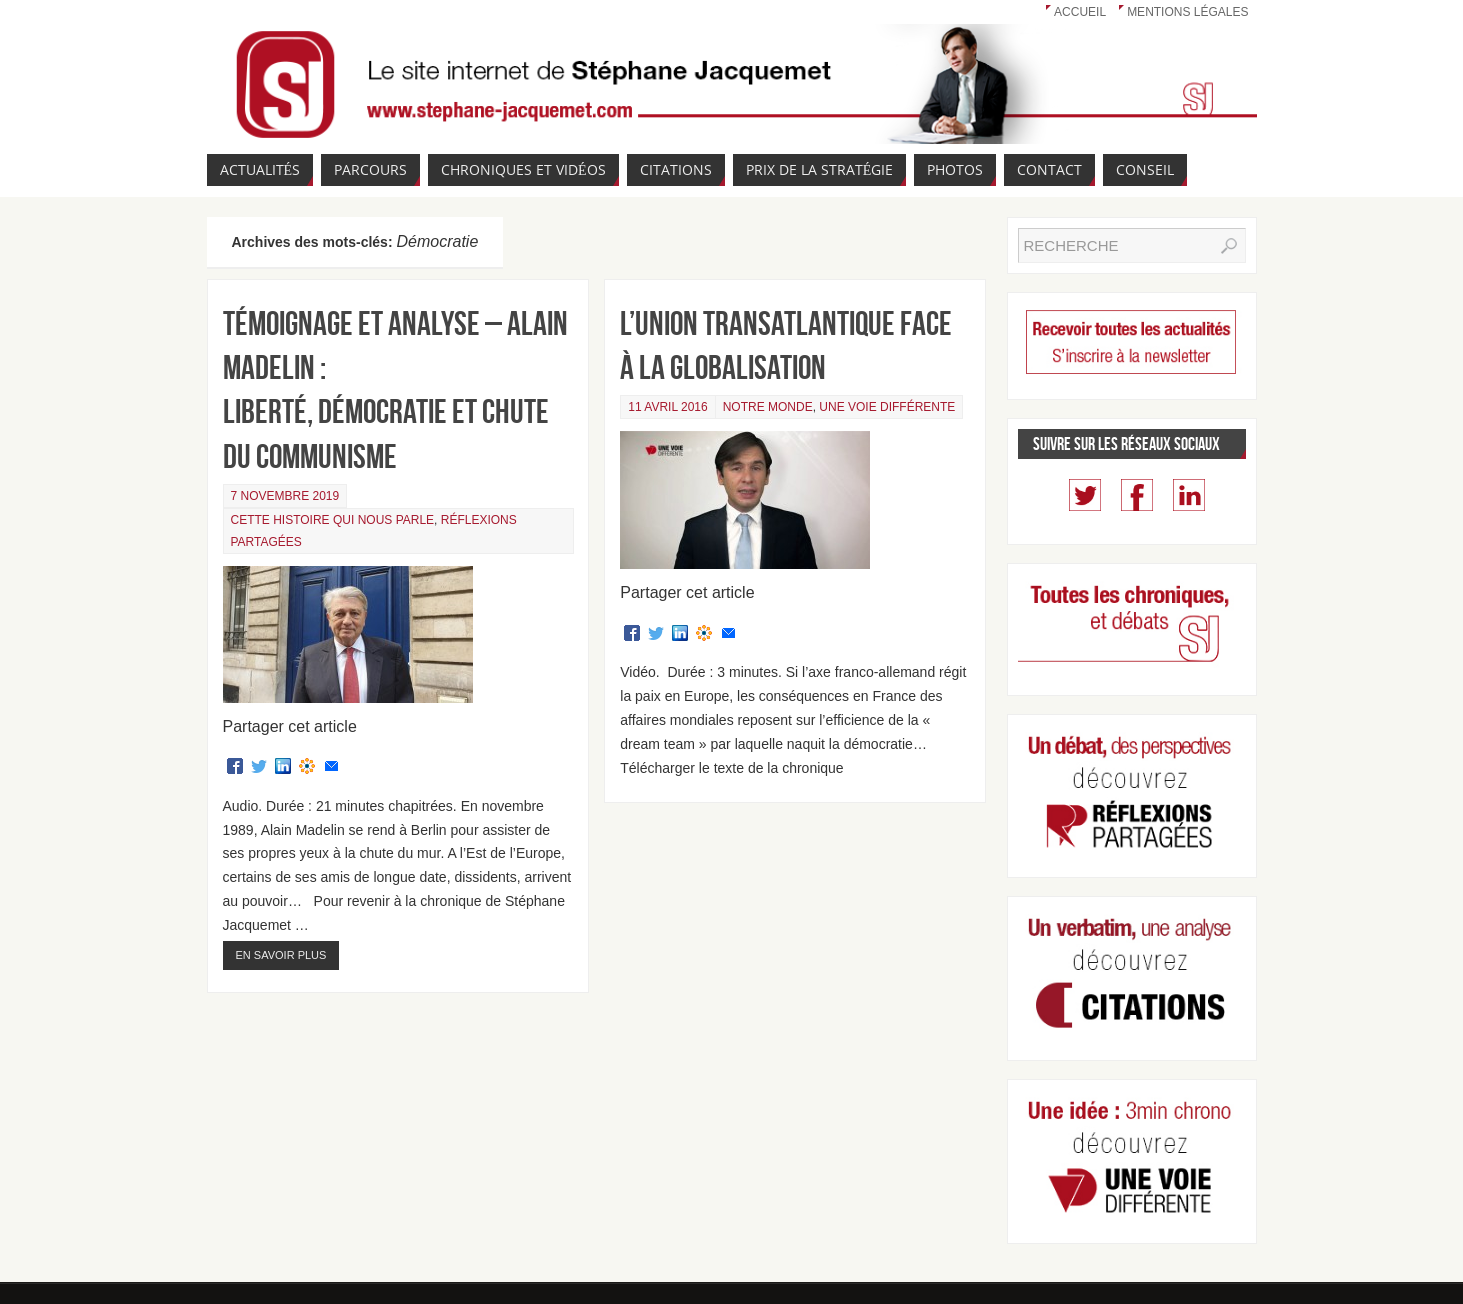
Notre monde (768, 407)
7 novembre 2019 (285, 496)
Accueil (1080, 12)
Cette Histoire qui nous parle (333, 520)
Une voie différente (887, 407)
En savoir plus (281, 955)
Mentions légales (1187, 12)
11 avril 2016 (667, 407)
